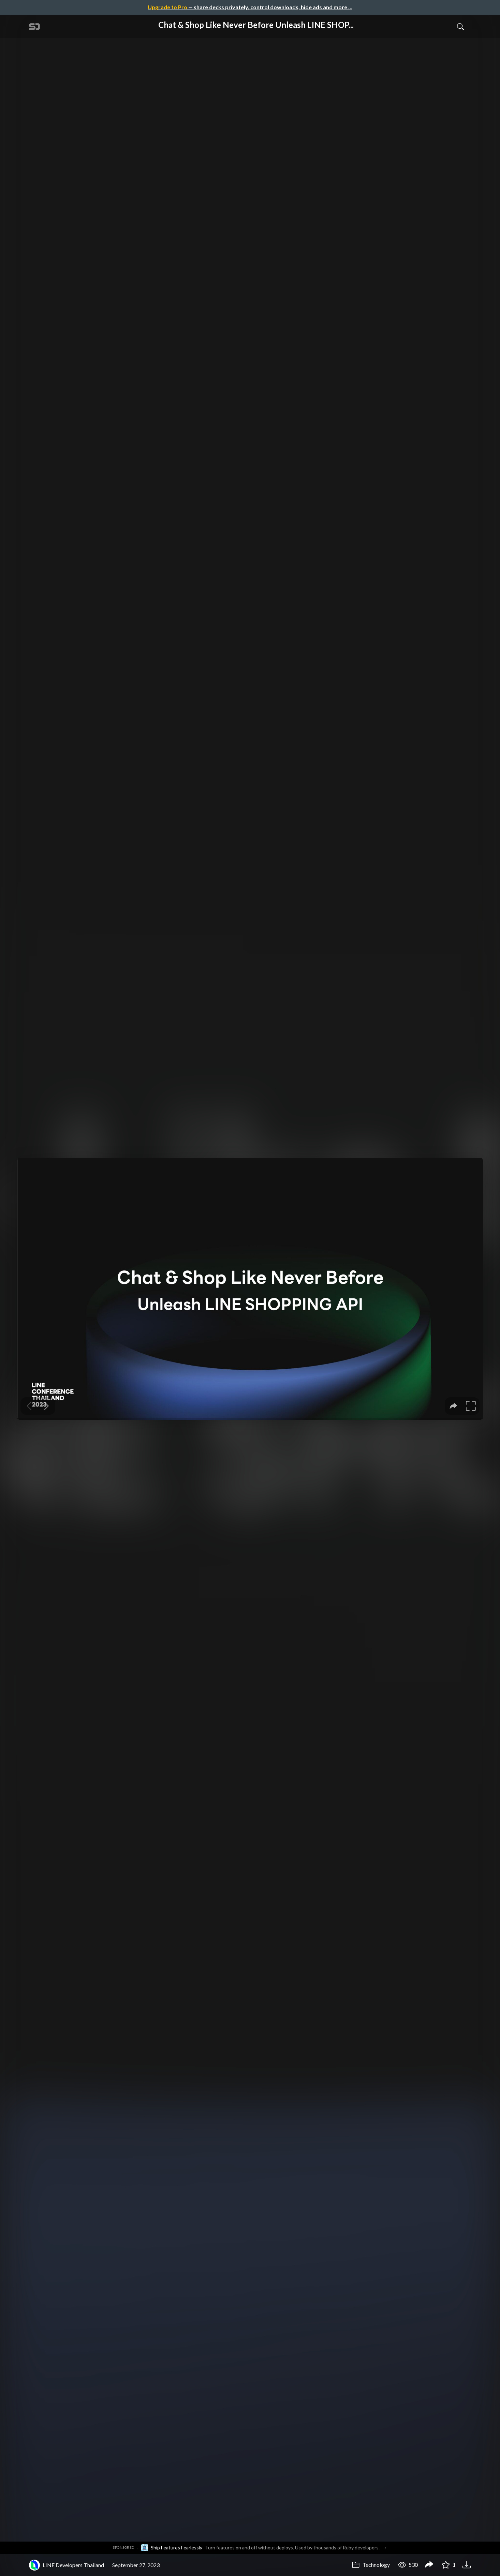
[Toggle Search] (460, 26)
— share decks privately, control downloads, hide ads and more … (250, 7)
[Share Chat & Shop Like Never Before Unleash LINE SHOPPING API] (429, 2565)
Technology (371, 2564)
